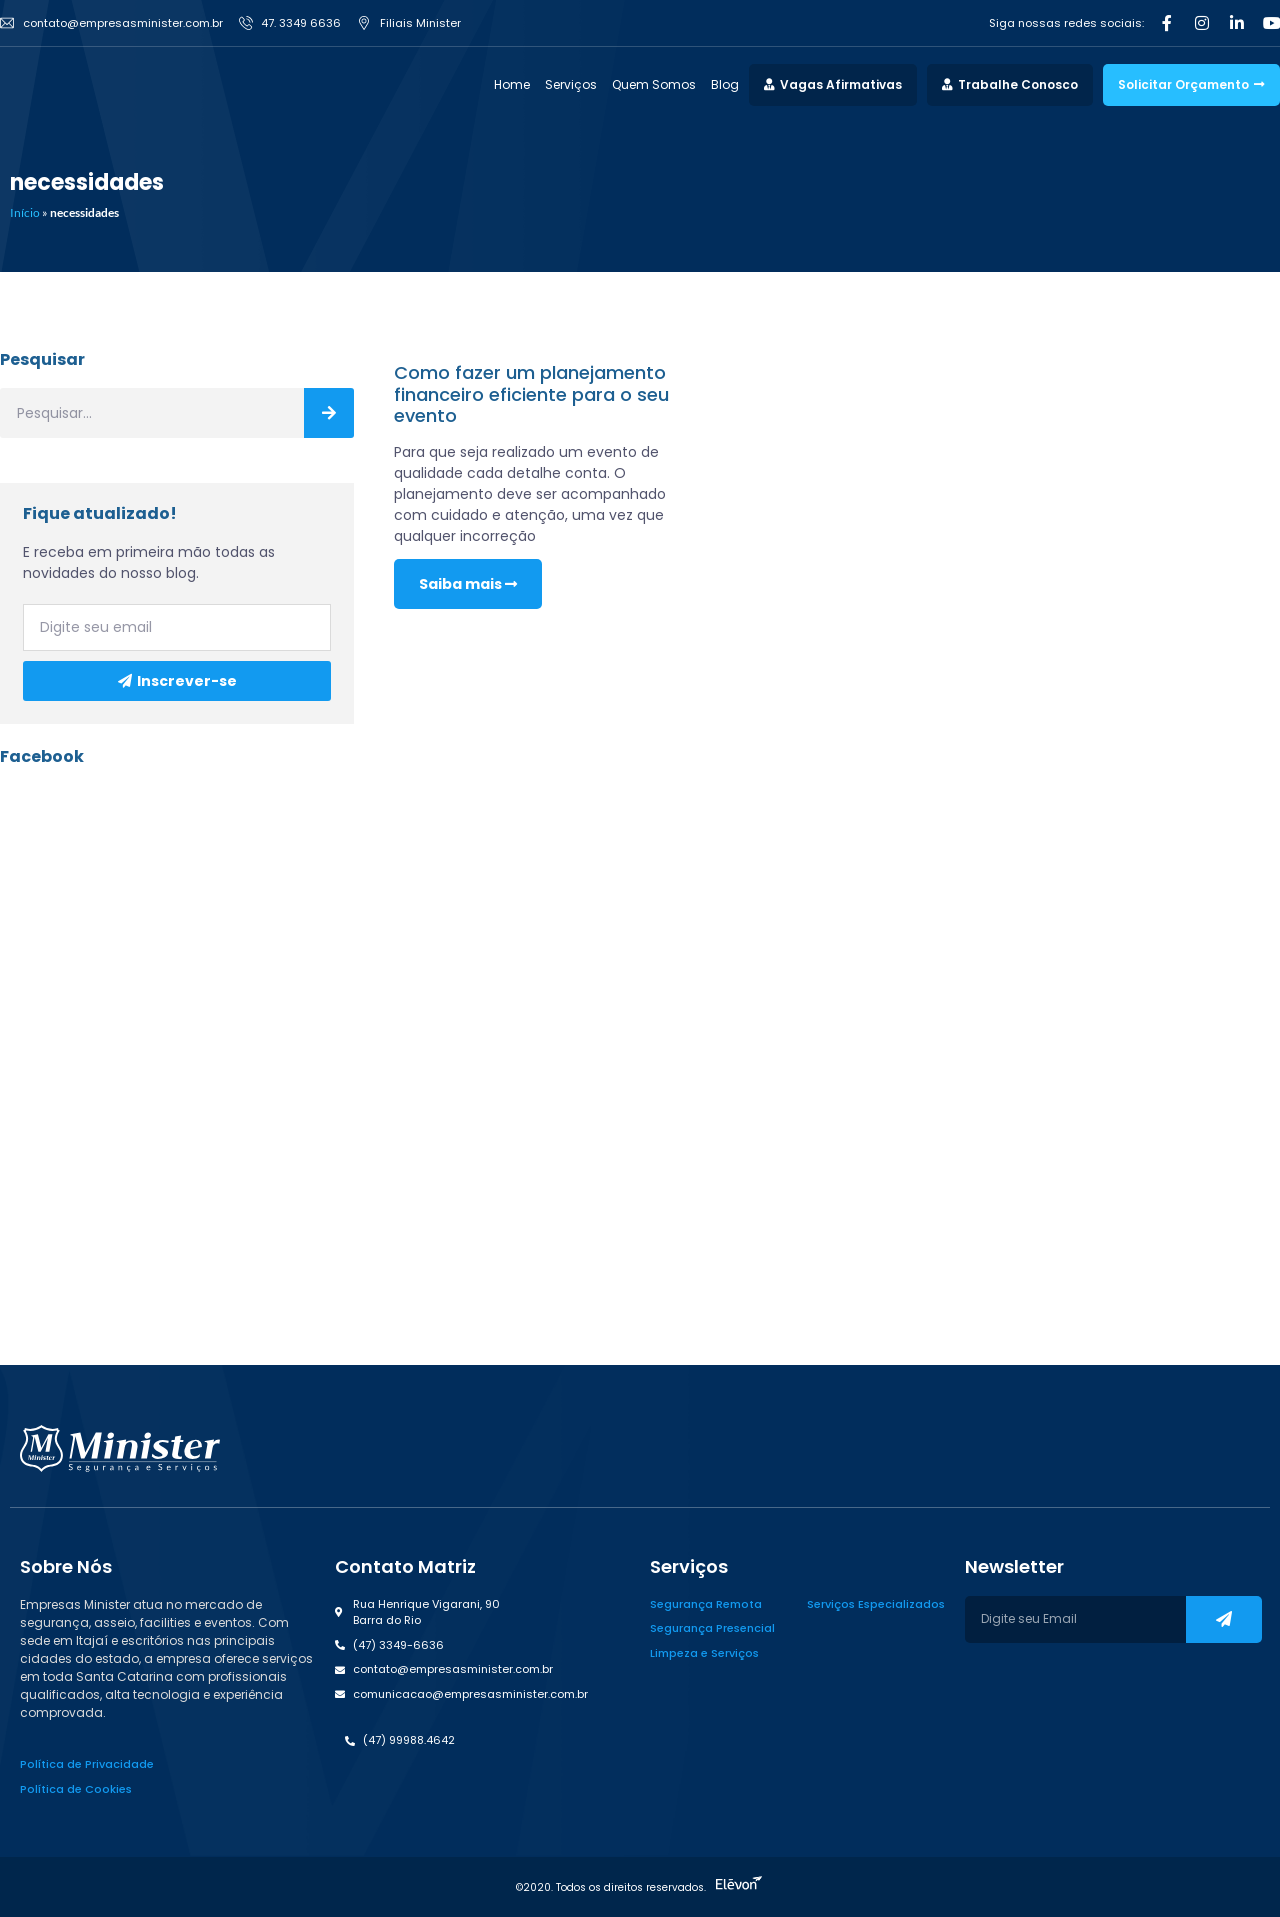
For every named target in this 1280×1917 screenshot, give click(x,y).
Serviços (571, 84)
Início (25, 212)
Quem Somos (654, 84)
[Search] (329, 413)
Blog (725, 84)
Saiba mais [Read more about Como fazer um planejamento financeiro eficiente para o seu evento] (468, 584)
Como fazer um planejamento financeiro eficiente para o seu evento (531, 394)
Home (512, 84)
